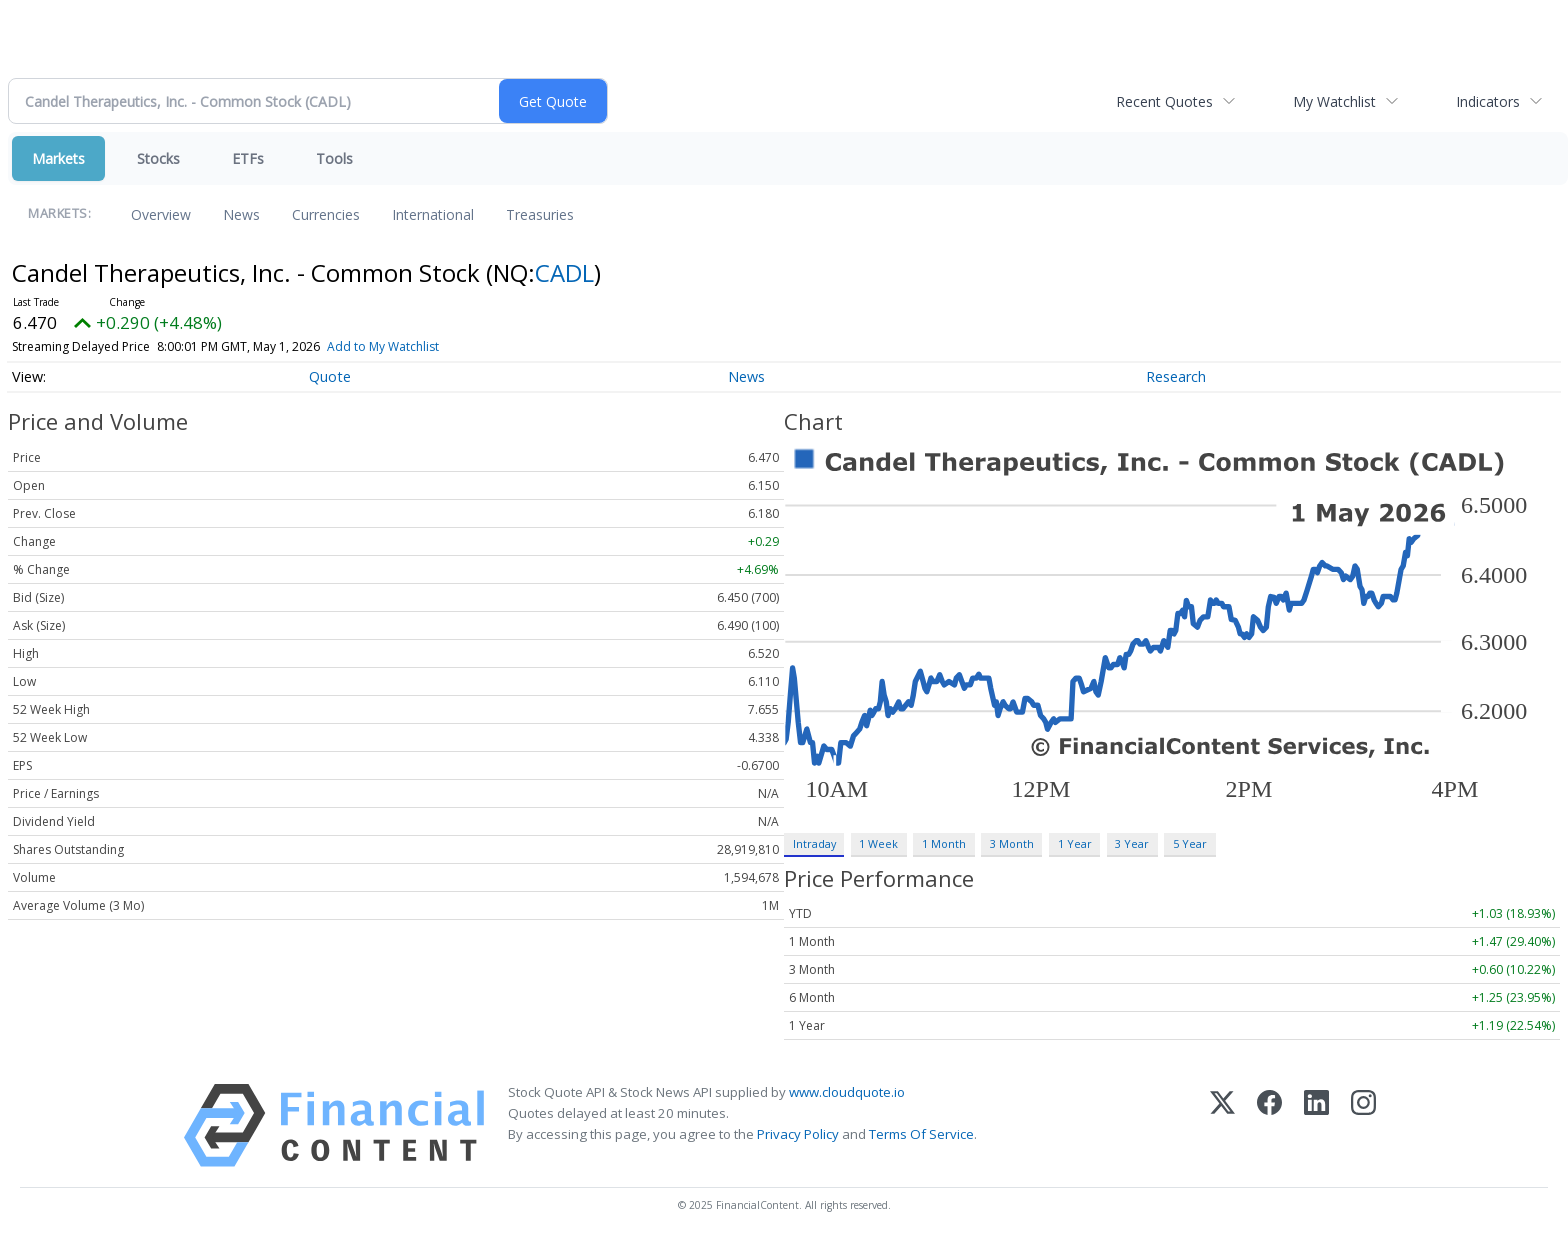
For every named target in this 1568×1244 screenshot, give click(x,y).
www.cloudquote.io (847, 1092)
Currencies (326, 214)
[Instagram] (1363, 1125)
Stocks (158, 158)
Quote (330, 376)
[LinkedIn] (1316, 1125)
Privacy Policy (798, 1134)
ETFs (248, 158)
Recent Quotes (1164, 101)
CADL (564, 272)
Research (1176, 376)
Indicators (1488, 101)
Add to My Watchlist (383, 346)
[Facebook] (1269, 1125)
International (433, 214)
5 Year (1190, 843)
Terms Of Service (921, 1134)
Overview (161, 214)
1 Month (944, 843)
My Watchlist (1334, 101)
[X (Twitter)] (1222, 1125)
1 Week (878, 843)
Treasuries (540, 214)
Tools (334, 158)
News (241, 214)
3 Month (1012, 843)
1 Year (1075, 843)
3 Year (1132, 843)
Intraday (814, 843)
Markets (58, 158)
